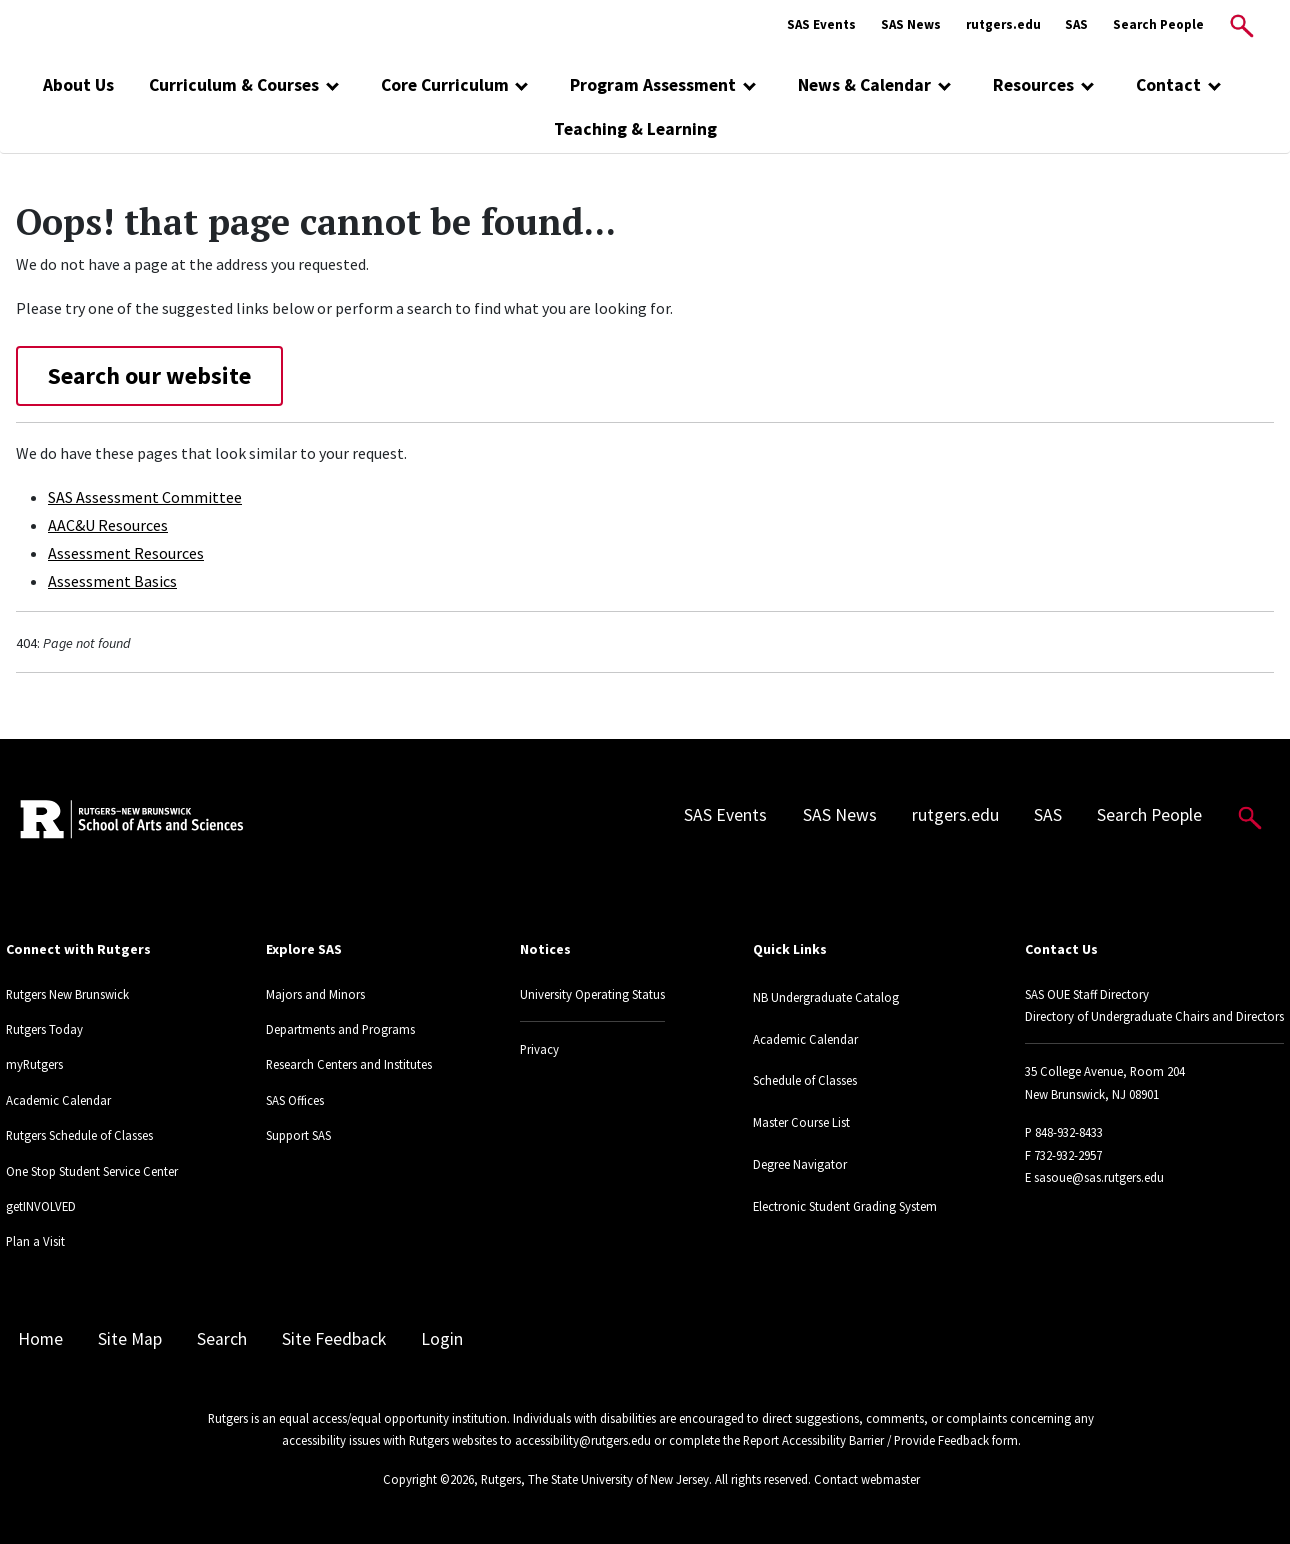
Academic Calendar (58, 1100)
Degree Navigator (800, 1164)
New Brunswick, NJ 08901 (1092, 1094)
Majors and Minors (315, 994)
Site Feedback (334, 1339)
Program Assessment (653, 85)
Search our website (149, 375)
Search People (1158, 24)
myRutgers (34, 1064)
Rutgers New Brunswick (67, 994)
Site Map (130, 1339)
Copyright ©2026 (428, 1479)
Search (222, 1339)
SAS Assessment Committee (145, 497)
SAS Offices (295, 1100)
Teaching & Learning (635, 129)
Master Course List (801, 1122)
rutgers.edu (1003, 24)
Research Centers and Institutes (349, 1064)
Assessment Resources (126, 553)
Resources (1033, 85)
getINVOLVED (41, 1206)
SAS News (911, 24)
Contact (1168, 85)
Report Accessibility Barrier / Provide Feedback (866, 1440)
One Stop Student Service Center (92, 1171)
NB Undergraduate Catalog (826, 997)
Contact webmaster (867, 1479)
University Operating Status (592, 994)
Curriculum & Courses (234, 85)
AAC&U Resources (108, 525)
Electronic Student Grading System (845, 1206)
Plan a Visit (35, 1241)
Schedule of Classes (805, 1080)
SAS (1076, 24)
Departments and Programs (340, 1029)
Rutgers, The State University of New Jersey (595, 1479)
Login (442, 1339)
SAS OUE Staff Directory (1087, 994)
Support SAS (298, 1135)
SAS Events (821, 24)
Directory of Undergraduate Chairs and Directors (1154, 1016)
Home (40, 1339)
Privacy (539, 1049)
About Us (78, 85)
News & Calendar (864, 85)
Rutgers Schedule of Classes (79, 1135)
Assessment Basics (112, 581)
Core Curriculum (445, 85)
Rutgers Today (44, 1029)
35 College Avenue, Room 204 (1105, 1071)
